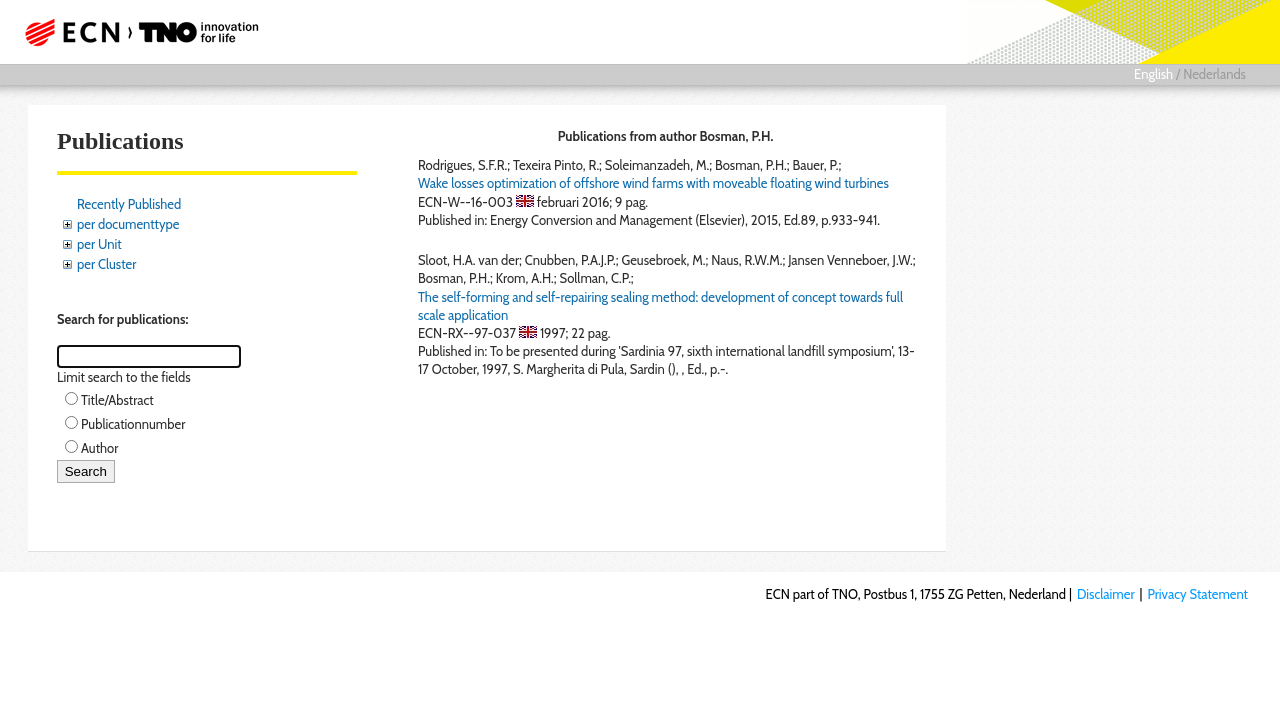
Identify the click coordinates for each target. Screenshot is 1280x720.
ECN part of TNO (135, 32)
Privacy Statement (1197, 594)
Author (99, 448)
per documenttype (128, 224)
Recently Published (129, 204)
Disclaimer (1106, 594)
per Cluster (106, 264)
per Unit (99, 244)
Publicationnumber (133, 424)
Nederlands (1214, 74)
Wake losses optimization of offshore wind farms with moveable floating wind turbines (653, 183)
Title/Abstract (117, 400)
